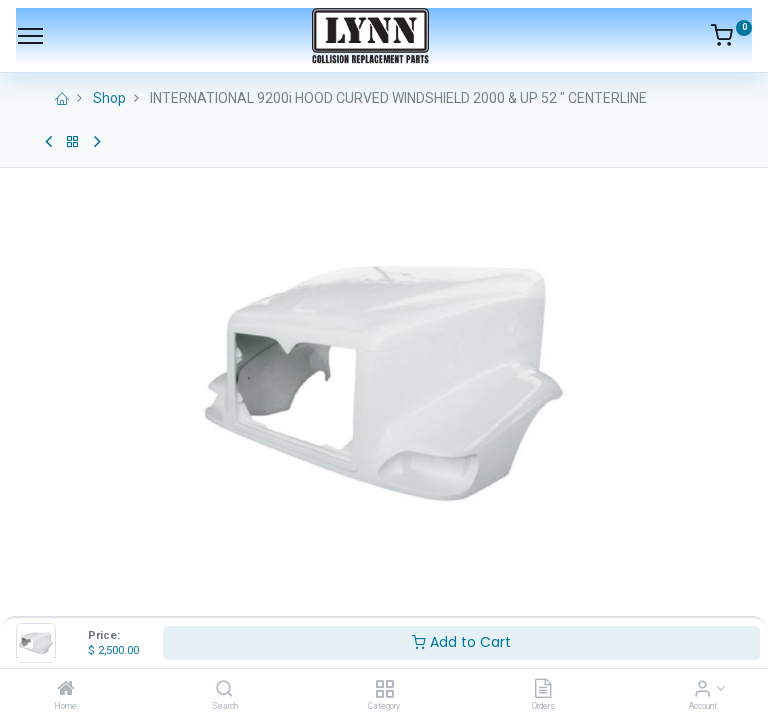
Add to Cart (461, 642)
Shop (109, 98)
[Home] (66, 690)
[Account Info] (702, 690)
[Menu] (30, 36)
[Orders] (543, 690)
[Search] (224, 690)
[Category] (384, 690)
